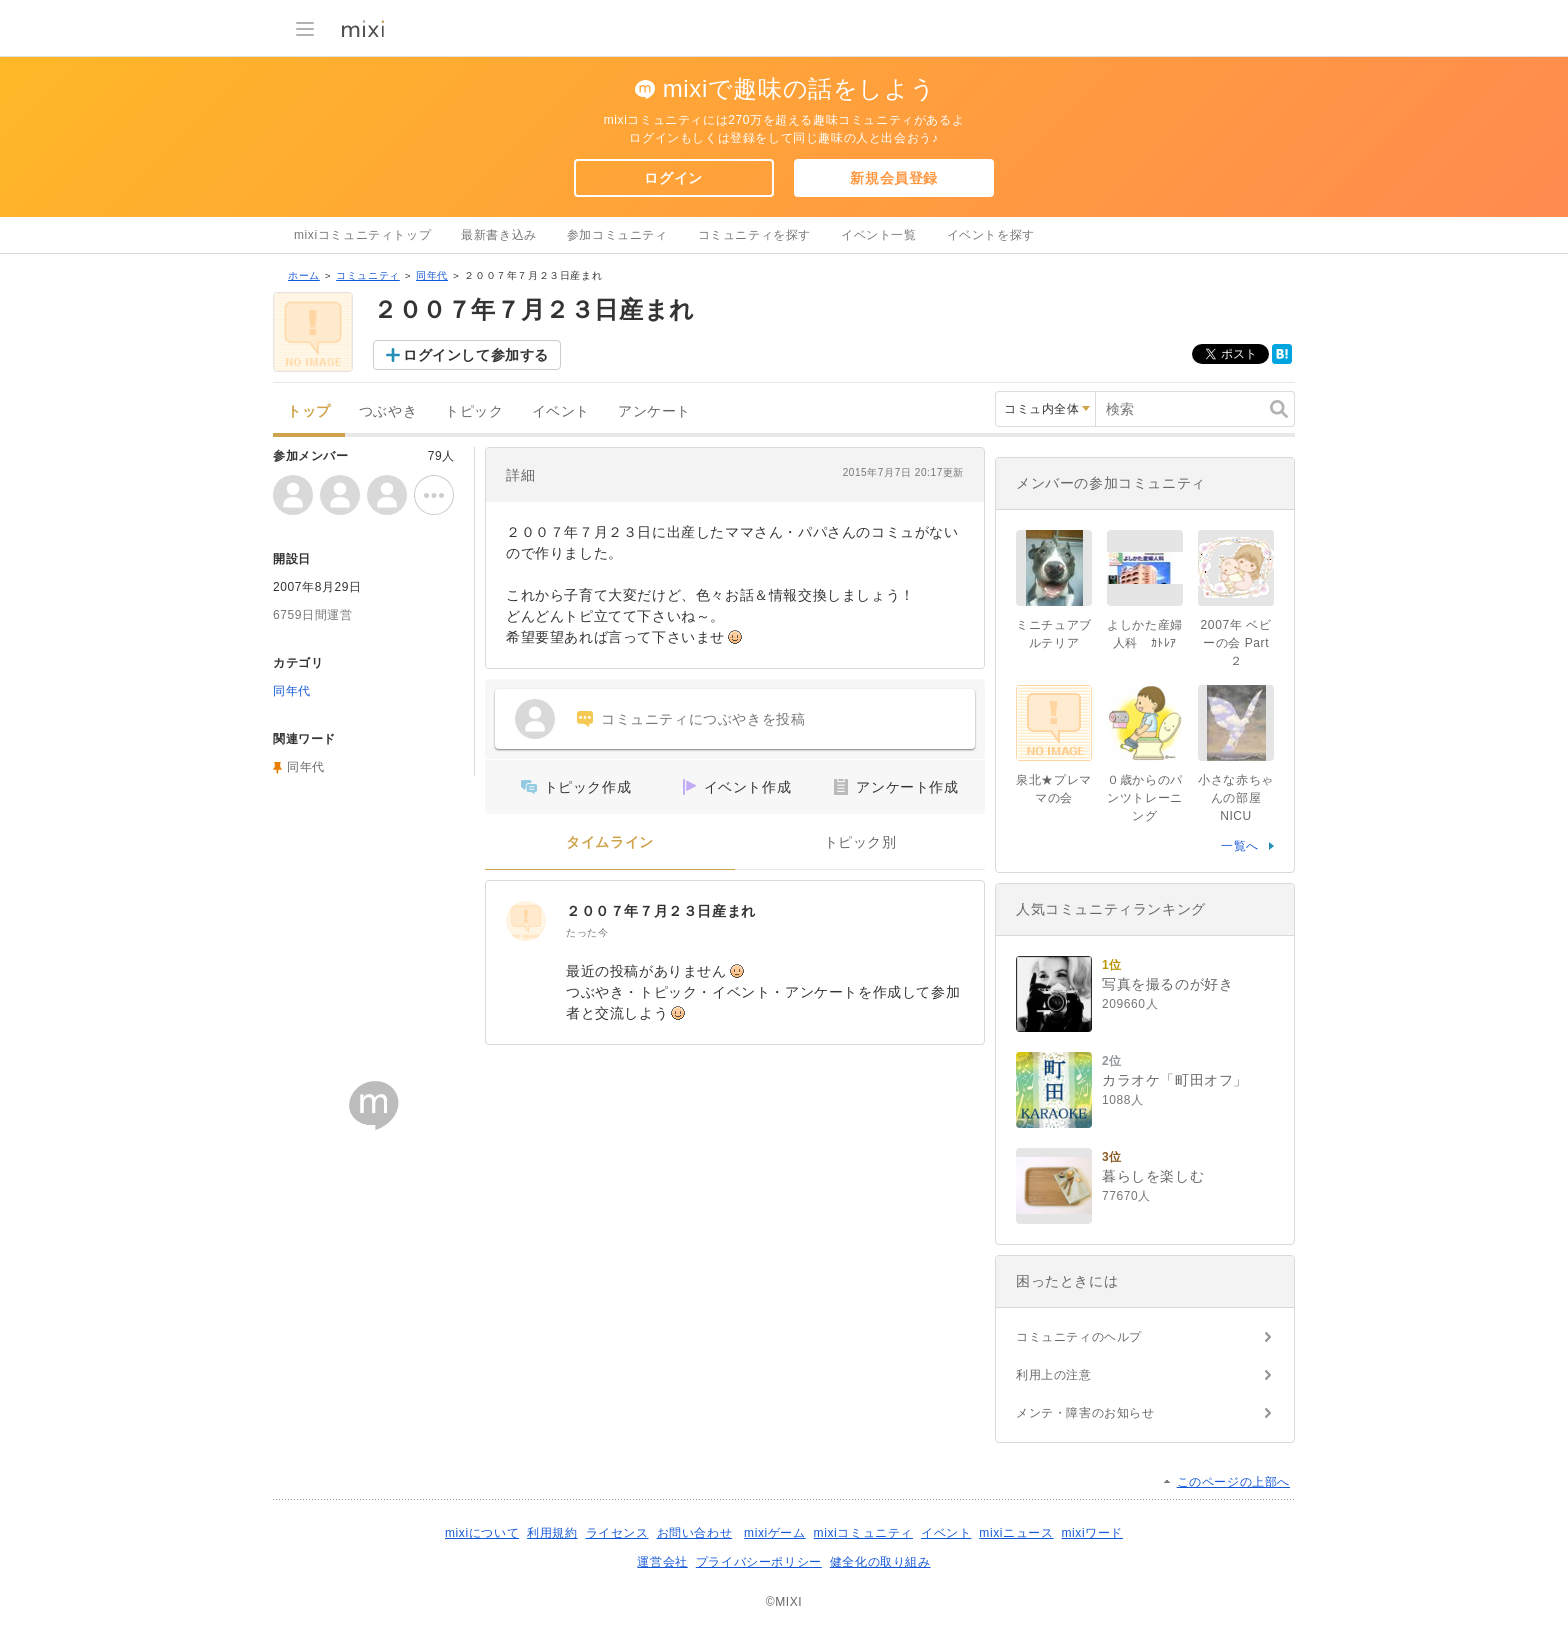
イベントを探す (991, 235)
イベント (561, 411)
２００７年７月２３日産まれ (661, 911)
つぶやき (388, 411)
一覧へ (1240, 846)
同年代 (432, 275)
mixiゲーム (775, 1533)
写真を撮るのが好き (1167, 984)
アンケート (654, 411)
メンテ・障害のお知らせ (1085, 1413)
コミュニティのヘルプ (1079, 1337)
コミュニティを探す (754, 235)
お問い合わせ (695, 1533)
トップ (309, 411)
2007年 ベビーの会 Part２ (1236, 643)
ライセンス (617, 1533)
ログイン (673, 178)
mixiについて (482, 1533)
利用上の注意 (1054, 1375)
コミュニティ (368, 275)
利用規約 (552, 1533)
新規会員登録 (894, 178)
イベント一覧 (879, 235)
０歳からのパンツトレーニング (1145, 798)
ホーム (304, 275)
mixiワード (1092, 1533)
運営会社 (662, 1562)
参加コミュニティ (617, 235)
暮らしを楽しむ (1153, 1176)
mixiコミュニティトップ (362, 235)
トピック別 (860, 842)
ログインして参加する (476, 355)
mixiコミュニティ (863, 1533)
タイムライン (610, 842)
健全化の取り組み (880, 1562)
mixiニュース (1016, 1533)
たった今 (587, 932)
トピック (474, 411)
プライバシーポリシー (759, 1562)
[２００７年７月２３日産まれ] (526, 921)
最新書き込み (499, 235)
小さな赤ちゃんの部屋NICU (1236, 798)
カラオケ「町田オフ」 (1175, 1080)
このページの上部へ (1233, 1482)
